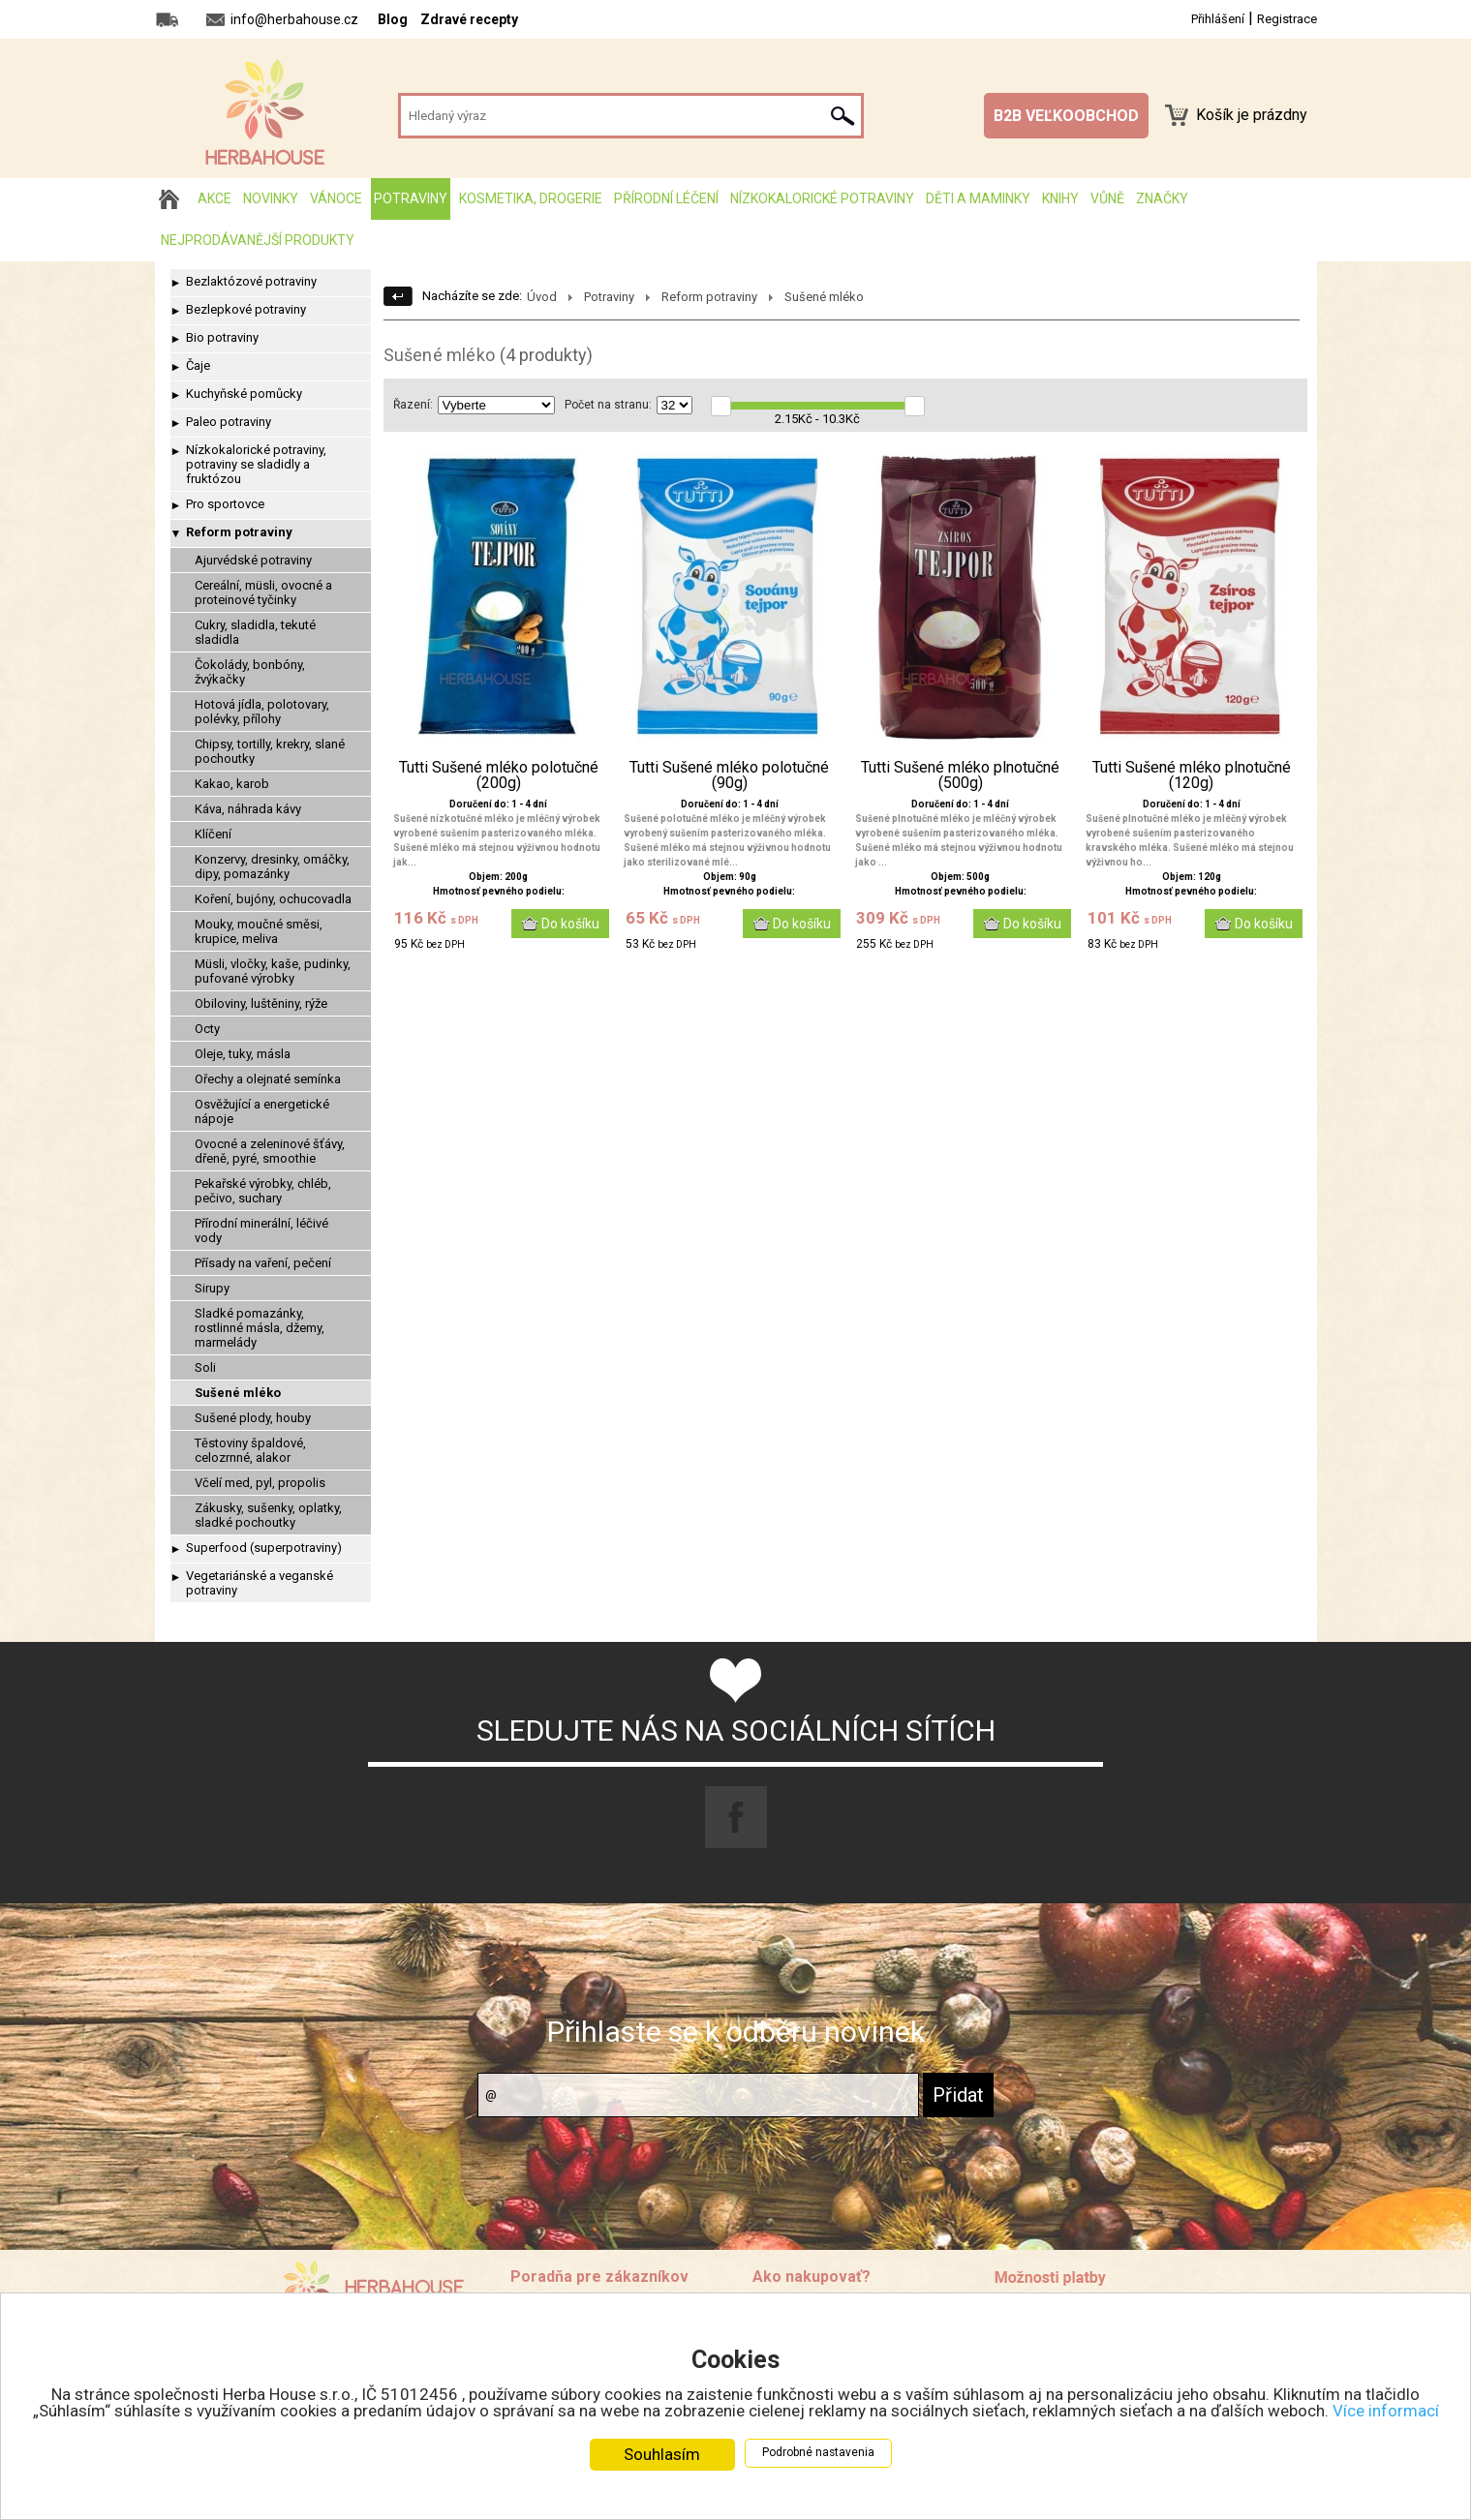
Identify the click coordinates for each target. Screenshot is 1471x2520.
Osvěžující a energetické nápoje (262, 1111)
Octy (207, 1028)
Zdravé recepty (469, 19)
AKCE (214, 198)
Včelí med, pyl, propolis (260, 1482)
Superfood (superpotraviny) (264, 1547)
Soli (205, 1367)
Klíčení (213, 834)
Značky (1162, 198)
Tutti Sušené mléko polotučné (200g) (498, 775)
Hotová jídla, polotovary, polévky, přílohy (262, 711)
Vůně (1107, 198)
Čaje (198, 365)
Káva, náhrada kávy (248, 809)
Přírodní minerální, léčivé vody (261, 1230)
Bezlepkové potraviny (246, 309)
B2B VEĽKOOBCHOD (1066, 115)
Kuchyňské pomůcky (244, 393)
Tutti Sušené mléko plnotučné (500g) (960, 775)
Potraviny (410, 198)
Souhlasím (662, 2454)
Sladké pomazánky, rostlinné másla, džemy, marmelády (259, 1328)
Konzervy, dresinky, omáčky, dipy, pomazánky (272, 866)
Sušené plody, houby (253, 1418)
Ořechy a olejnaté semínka (268, 1079)
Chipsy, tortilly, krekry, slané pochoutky (270, 751)
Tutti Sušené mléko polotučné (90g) (729, 775)
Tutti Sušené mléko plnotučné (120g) (1191, 775)
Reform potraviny (239, 532)
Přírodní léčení (666, 198)
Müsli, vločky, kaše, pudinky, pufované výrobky (273, 971)
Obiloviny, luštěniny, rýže (261, 1003)
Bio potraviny (222, 337)
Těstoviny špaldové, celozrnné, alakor (250, 1450)
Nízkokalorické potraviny (822, 198)
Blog (393, 19)
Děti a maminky (978, 198)
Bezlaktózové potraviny (251, 281)
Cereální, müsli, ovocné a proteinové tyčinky (263, 592)
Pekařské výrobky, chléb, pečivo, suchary (263, 1190)
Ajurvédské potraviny (253, 560)
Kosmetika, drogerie (530, 198)
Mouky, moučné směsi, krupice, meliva (258, 931)
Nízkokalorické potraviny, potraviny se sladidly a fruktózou (256, 464)
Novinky (270, 198)
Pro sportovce (225, 504)
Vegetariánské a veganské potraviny (259, 1582)
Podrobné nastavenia (818, 2452)
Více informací (1386, 2410)
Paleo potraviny (228, 421)
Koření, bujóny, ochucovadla (273, 899)
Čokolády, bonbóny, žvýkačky (250, 671)
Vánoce (336, 198)
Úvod (542, 296)
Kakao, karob (232, 783)
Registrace (1287, 19)
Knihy (1060, 198)
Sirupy (212, 1288)
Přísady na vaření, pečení (263, 1263)
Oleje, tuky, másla (243, 1054)
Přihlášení (1217, 19)
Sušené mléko (238, 1392)
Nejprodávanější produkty (257, 240)
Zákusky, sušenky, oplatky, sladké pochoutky (268, 1515)
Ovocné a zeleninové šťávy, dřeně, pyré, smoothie (270, 1151)
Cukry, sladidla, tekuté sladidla (255, 632)
